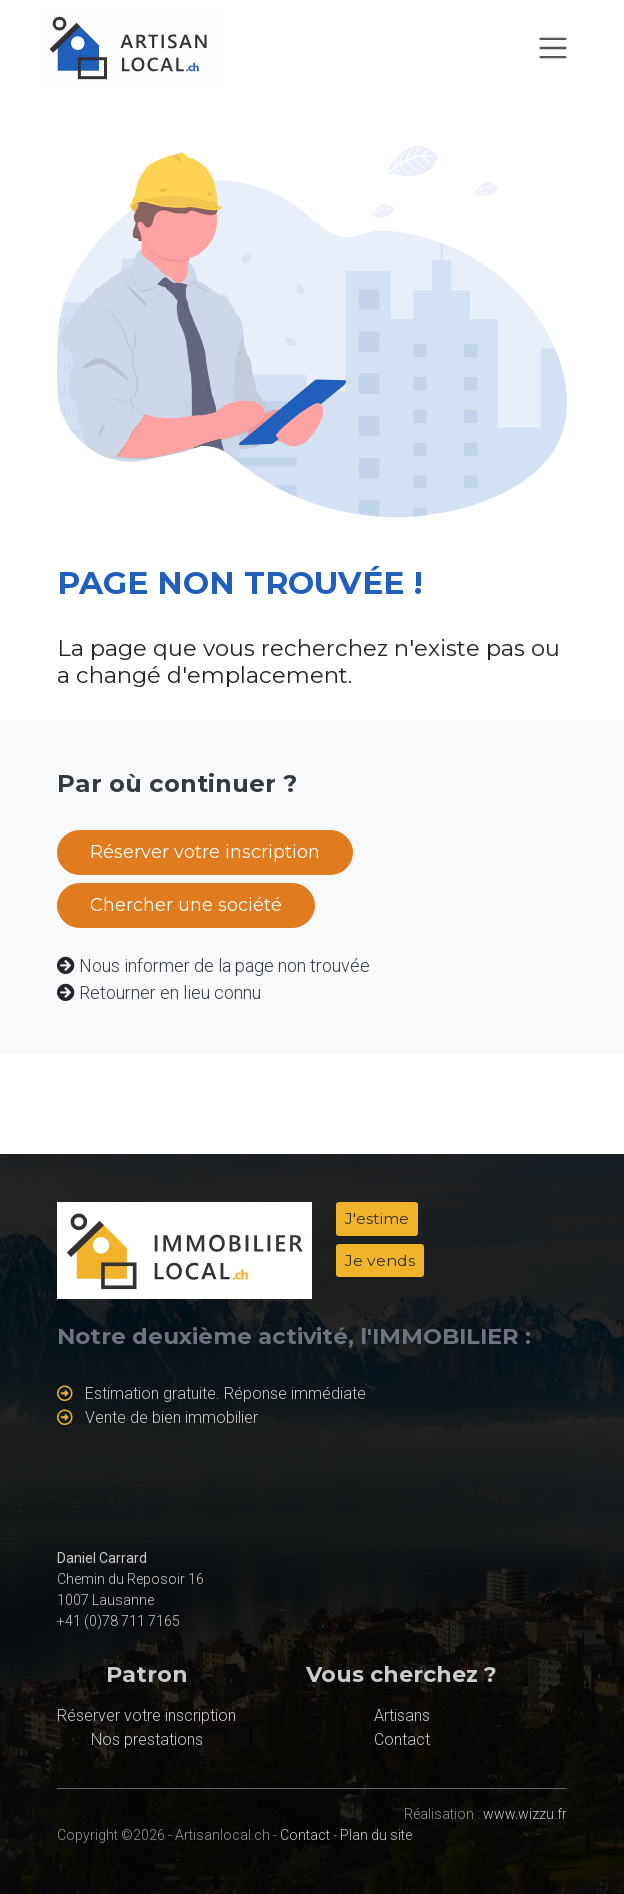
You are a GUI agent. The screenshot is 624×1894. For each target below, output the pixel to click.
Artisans (402, 1715)
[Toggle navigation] (553, 48)
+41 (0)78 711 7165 (118, 1621)
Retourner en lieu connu (170, 992)
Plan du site (376, 1835)
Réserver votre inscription (205, 852)
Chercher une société (186, 905)
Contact (402, 1739)
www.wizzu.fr (525, 1814)
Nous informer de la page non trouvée (224, 965)
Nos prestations (147, 1739)
